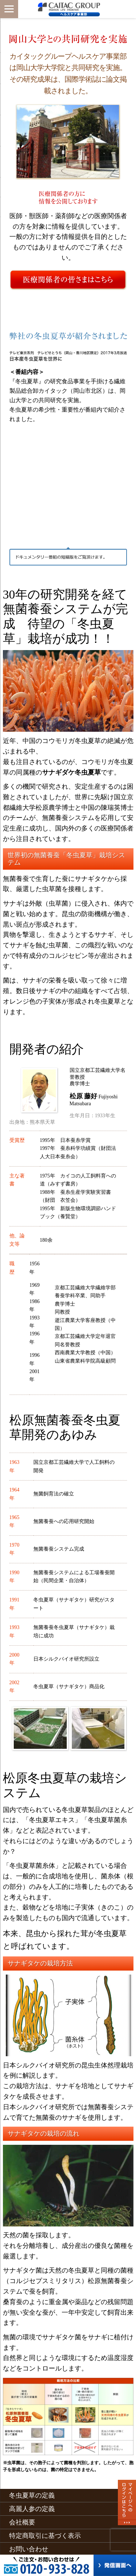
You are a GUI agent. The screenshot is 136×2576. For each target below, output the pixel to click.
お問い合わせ (28, 2549)
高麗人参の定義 (32, 2508)
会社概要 (22, 2522)
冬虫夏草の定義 (32, 2495)
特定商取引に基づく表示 (45, 2535)
